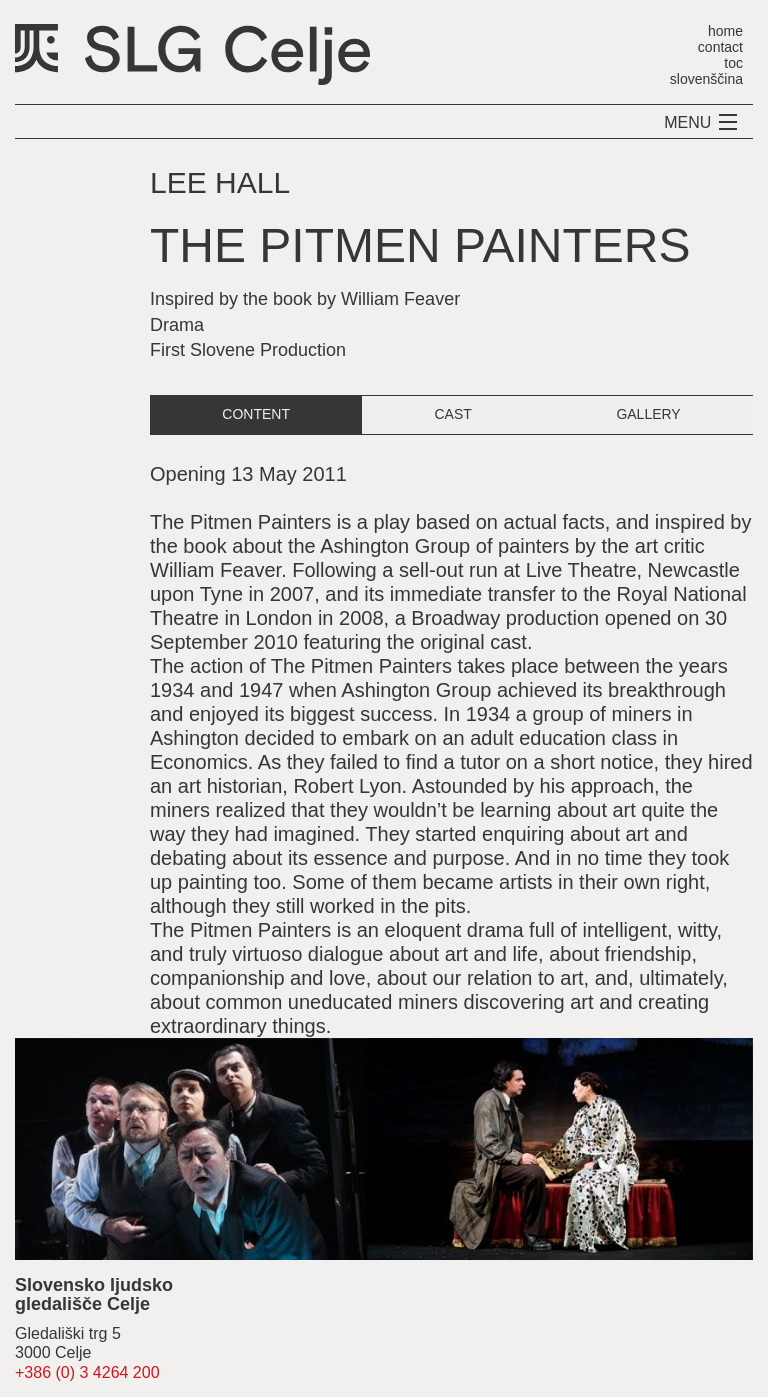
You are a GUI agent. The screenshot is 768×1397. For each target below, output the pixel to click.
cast (452, 414)
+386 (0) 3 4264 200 (87, 1372)
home (725, 30)
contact (720, 46)
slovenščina (706, 78)
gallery (648, 414)
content (256, 414)
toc (733, 62)
